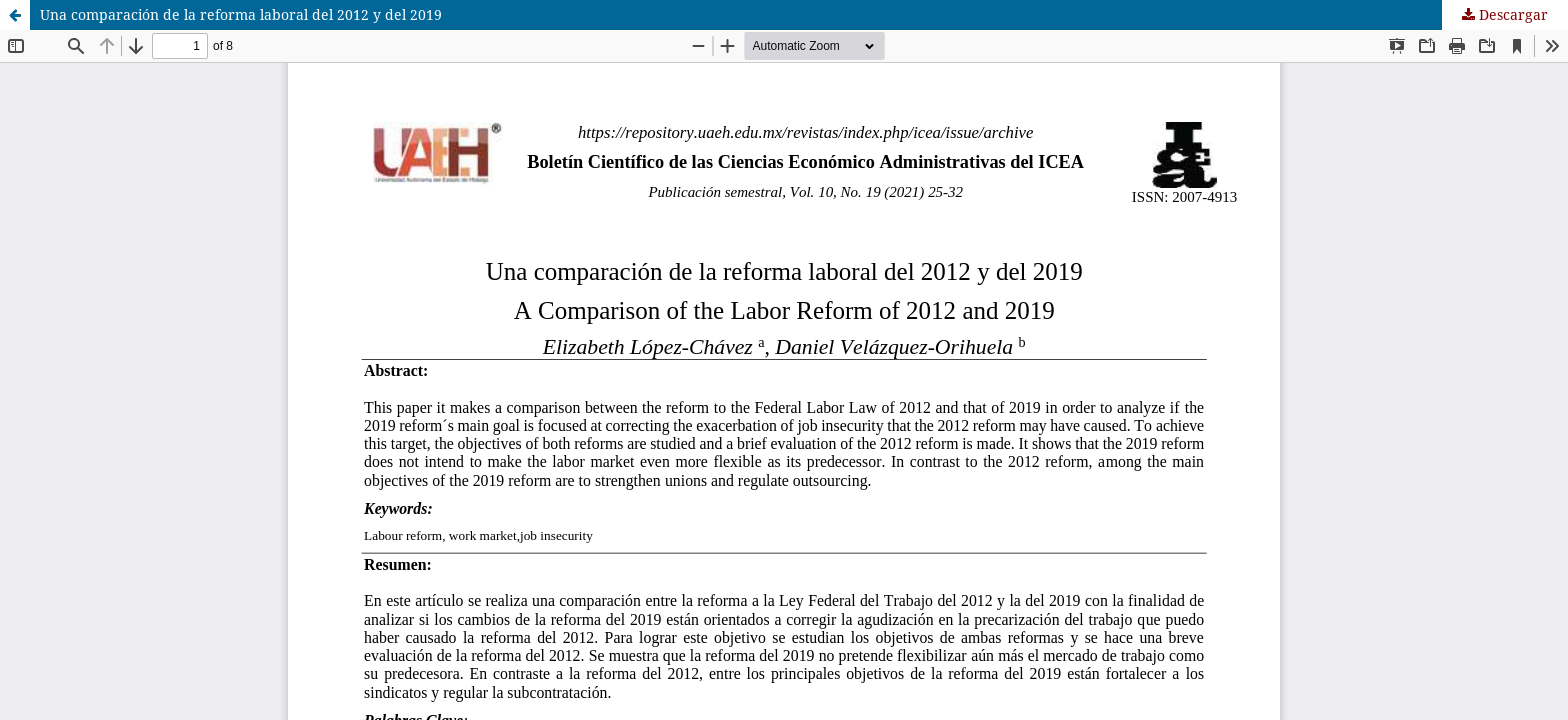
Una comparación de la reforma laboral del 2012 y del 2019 (241, 14)
